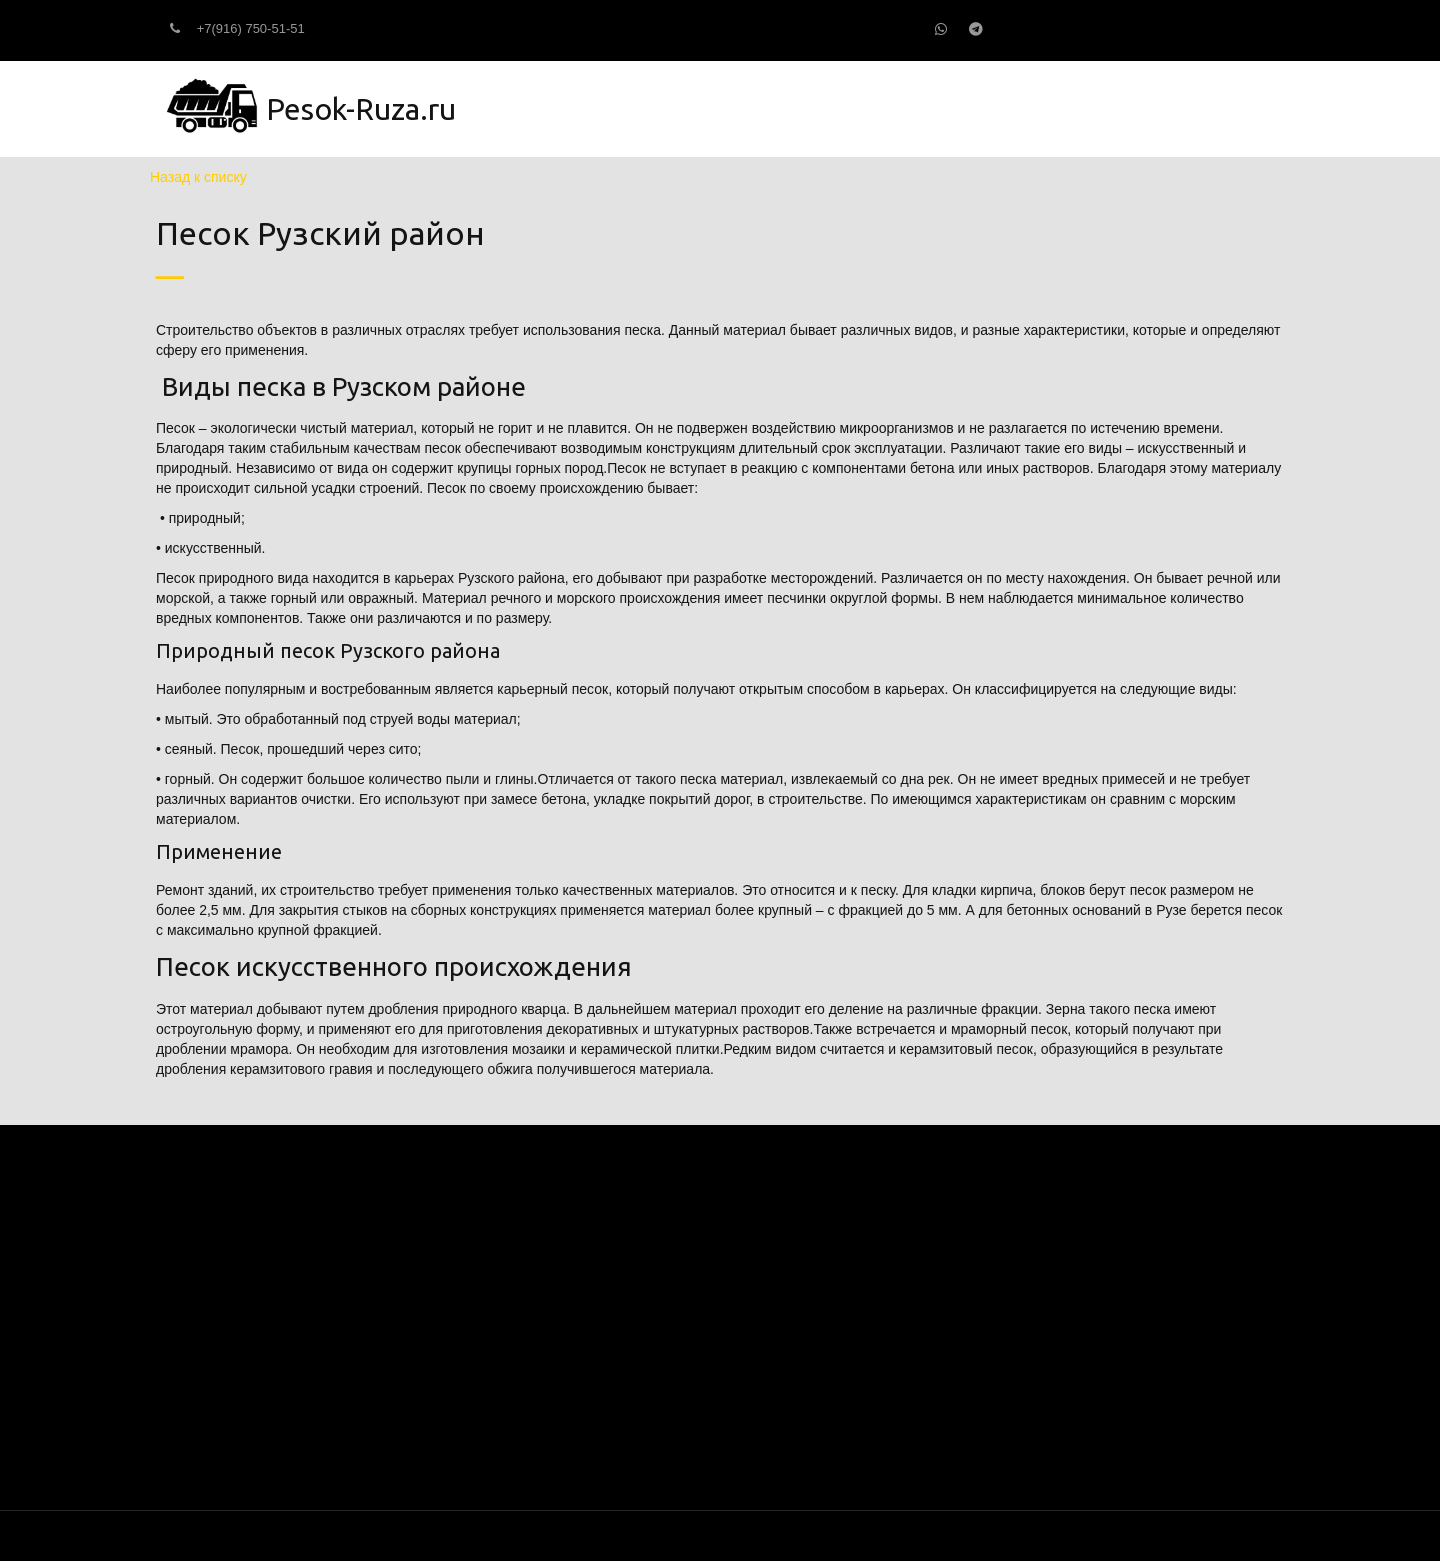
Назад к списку (198, 177)
